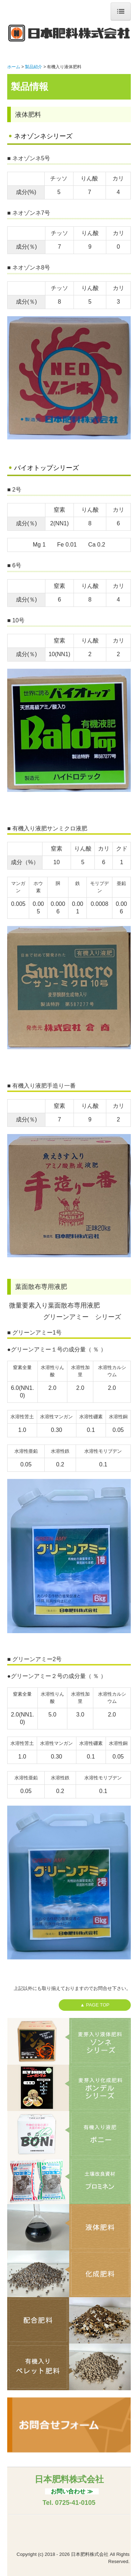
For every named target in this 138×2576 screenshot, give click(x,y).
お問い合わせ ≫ (71, 2491)
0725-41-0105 (75, 2502)
